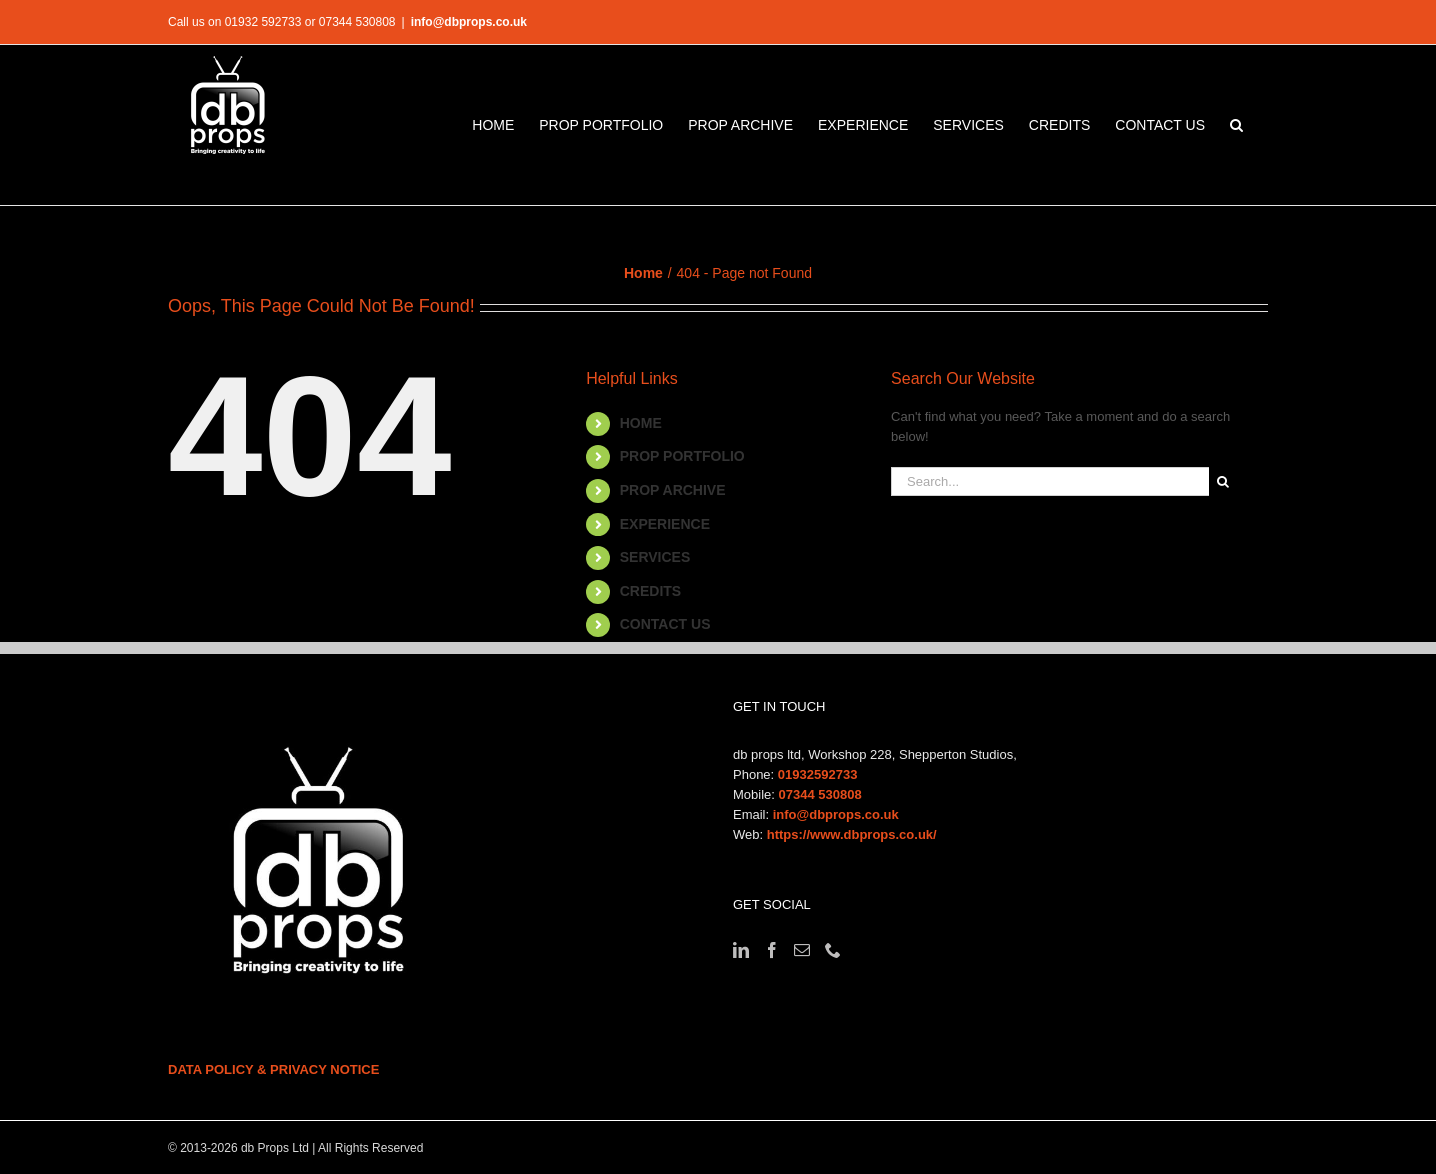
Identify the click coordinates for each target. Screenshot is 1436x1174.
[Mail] (802, 950)
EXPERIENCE (665, 524)
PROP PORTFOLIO (682, 456)
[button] (1236, 125)
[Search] (1223, 481)
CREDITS (650, 591)
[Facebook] (772, 950)
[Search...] (1050, 481)
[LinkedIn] (741, 950)
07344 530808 (820, 794)
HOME (641, 423)
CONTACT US (665, 624)
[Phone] (833, 950)
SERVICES (655, 557)
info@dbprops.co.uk (469, 22)
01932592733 (818, 774)
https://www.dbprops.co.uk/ (852, 834)
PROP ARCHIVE (673, 490)
